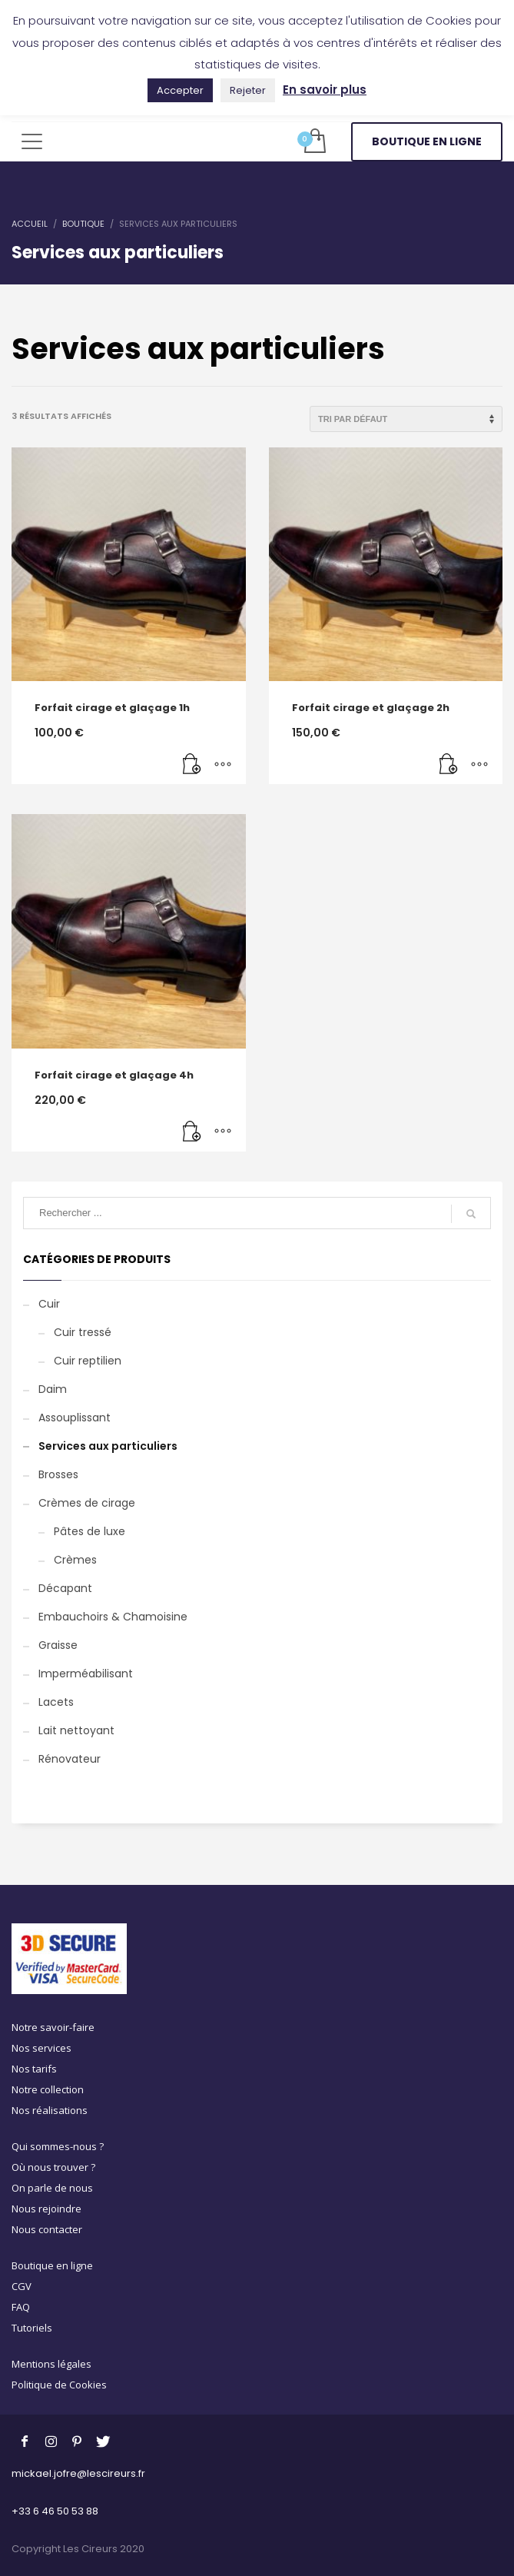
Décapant (65, 1588)
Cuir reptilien (87, 1360)
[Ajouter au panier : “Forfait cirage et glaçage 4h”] (192, 1132)
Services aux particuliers (107, 1446)
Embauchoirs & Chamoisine (112, 1616)
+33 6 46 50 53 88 (55, 2511)
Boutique (83, 224)
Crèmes (75, 1559)
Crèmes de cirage (86, 1503)
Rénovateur (69, 1759)
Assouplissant (74, 1417)
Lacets (56, 1702)
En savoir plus (324, 89)
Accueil (30, 224)
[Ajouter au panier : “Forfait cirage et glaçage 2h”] (448, 765)
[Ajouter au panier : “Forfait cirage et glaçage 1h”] (192, 765)
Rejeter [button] (248, 90)
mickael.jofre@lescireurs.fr (78, 2473)
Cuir (49, 1303)
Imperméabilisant (85, 1673)
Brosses (58, 1474)
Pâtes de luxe (89, 1531)
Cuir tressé (82, 1332)
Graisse (58, 1645)
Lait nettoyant (76, 1730)
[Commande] (406, 419)
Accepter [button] (180, 90)
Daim (52, 1389)
